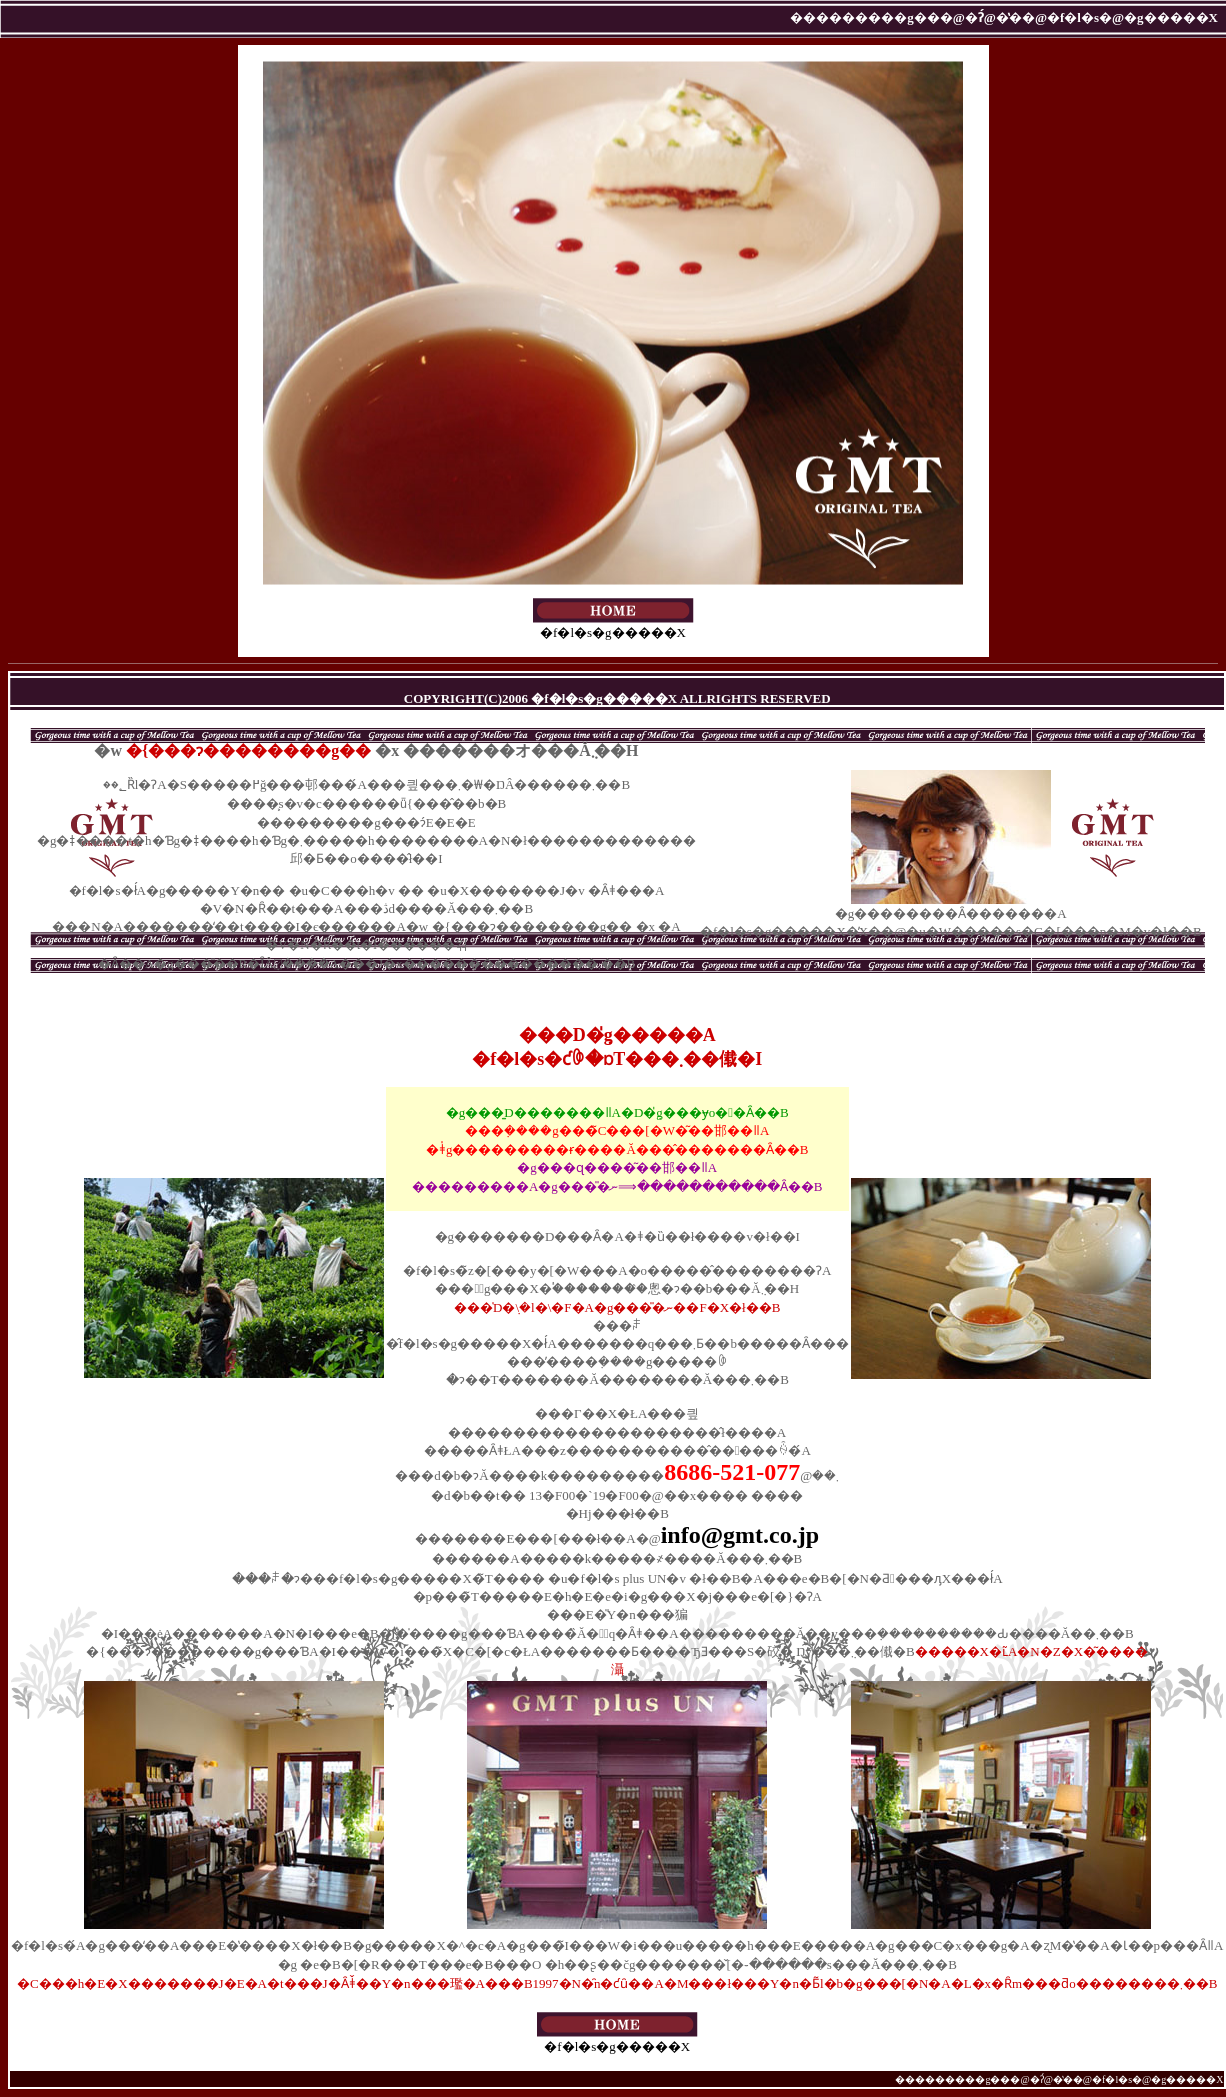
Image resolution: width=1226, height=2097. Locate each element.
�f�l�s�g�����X (613, 625)
